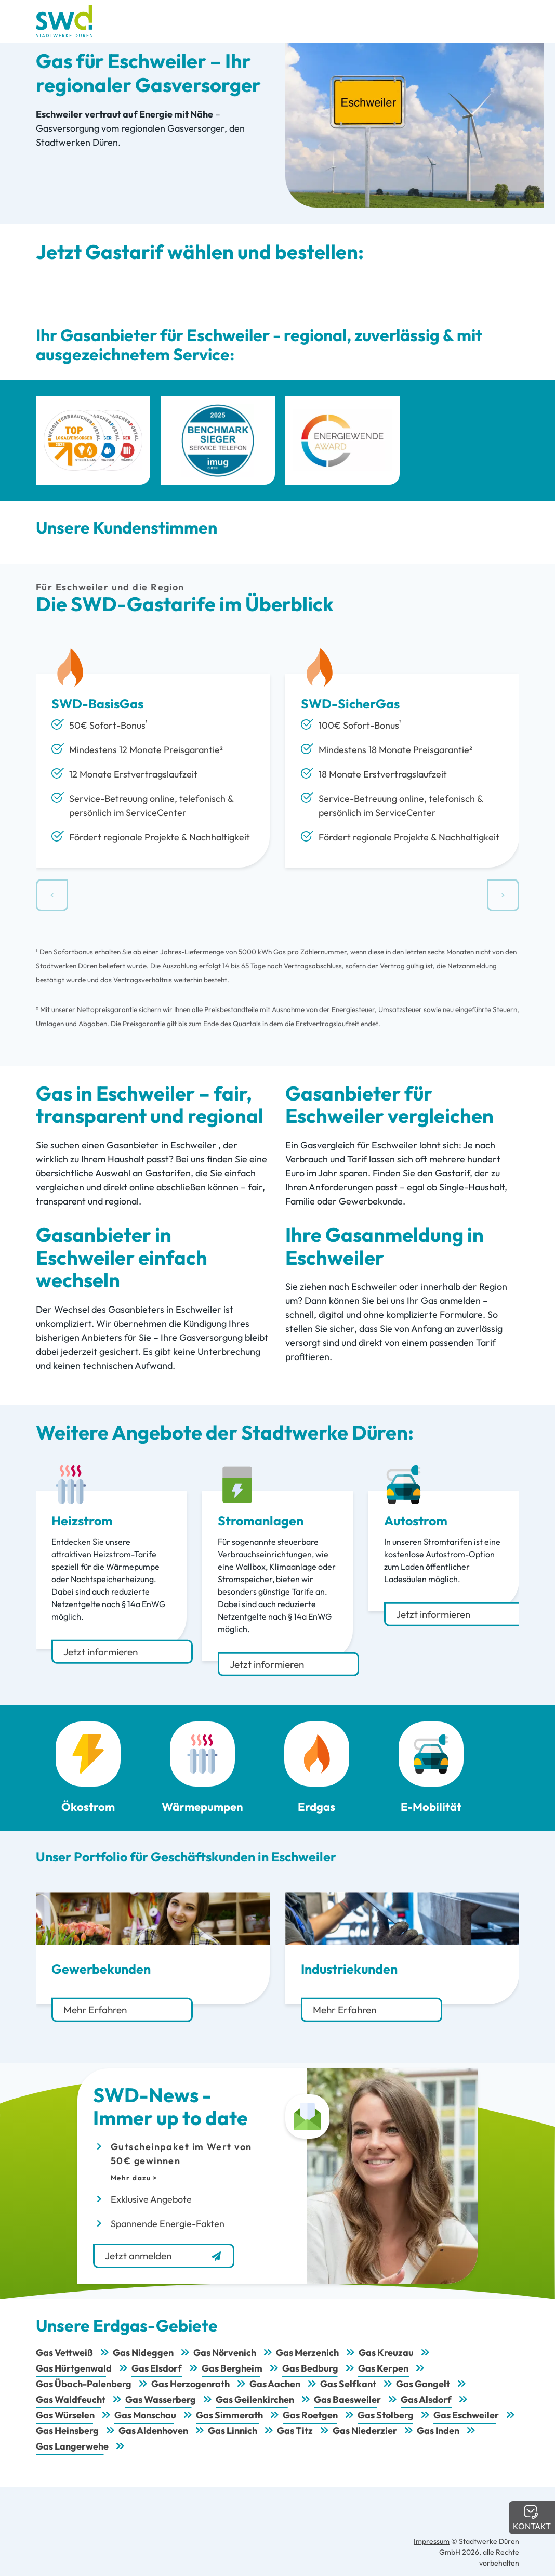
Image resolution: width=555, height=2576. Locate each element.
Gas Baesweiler (347, 2399)
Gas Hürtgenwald (74, 2368)
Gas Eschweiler (466, 2415)
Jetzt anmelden (163, 2255)
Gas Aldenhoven (153, 2431)
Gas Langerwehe (72, 2446)
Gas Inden (438, 2431)
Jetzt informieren (100, 1652)
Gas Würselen (65, 2415)
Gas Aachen (274, 2384)
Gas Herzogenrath (190, 2384)
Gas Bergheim (232, 2368)
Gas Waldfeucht (70, 2399)
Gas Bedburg (310, 2368)
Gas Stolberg (386, 2415)
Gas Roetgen (310, 2415)
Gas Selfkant (348, 2384)
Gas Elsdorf (156, 2368)
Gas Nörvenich (224, 2353)
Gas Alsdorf (426, 2399)
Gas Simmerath (229, 2415)
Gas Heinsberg (67, 2431)
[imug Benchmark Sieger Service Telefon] (218, 440)
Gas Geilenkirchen (255, 2399)
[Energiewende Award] (342, 440)
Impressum (432, 2541)
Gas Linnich (232, 2431)
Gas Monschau (145, 2415)
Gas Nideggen (143, 2353)
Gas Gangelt (423, 2384)
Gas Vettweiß (64, 2353)
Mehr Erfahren (95, 2009)
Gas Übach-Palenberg (83, 2384)
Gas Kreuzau (386, 2353)
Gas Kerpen (383, 2368)
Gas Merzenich (307, 2353)
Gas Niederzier (365, 2431)
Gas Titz (295, 2431)
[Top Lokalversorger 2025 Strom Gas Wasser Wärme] (93, 440)
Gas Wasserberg (160, 2399)
